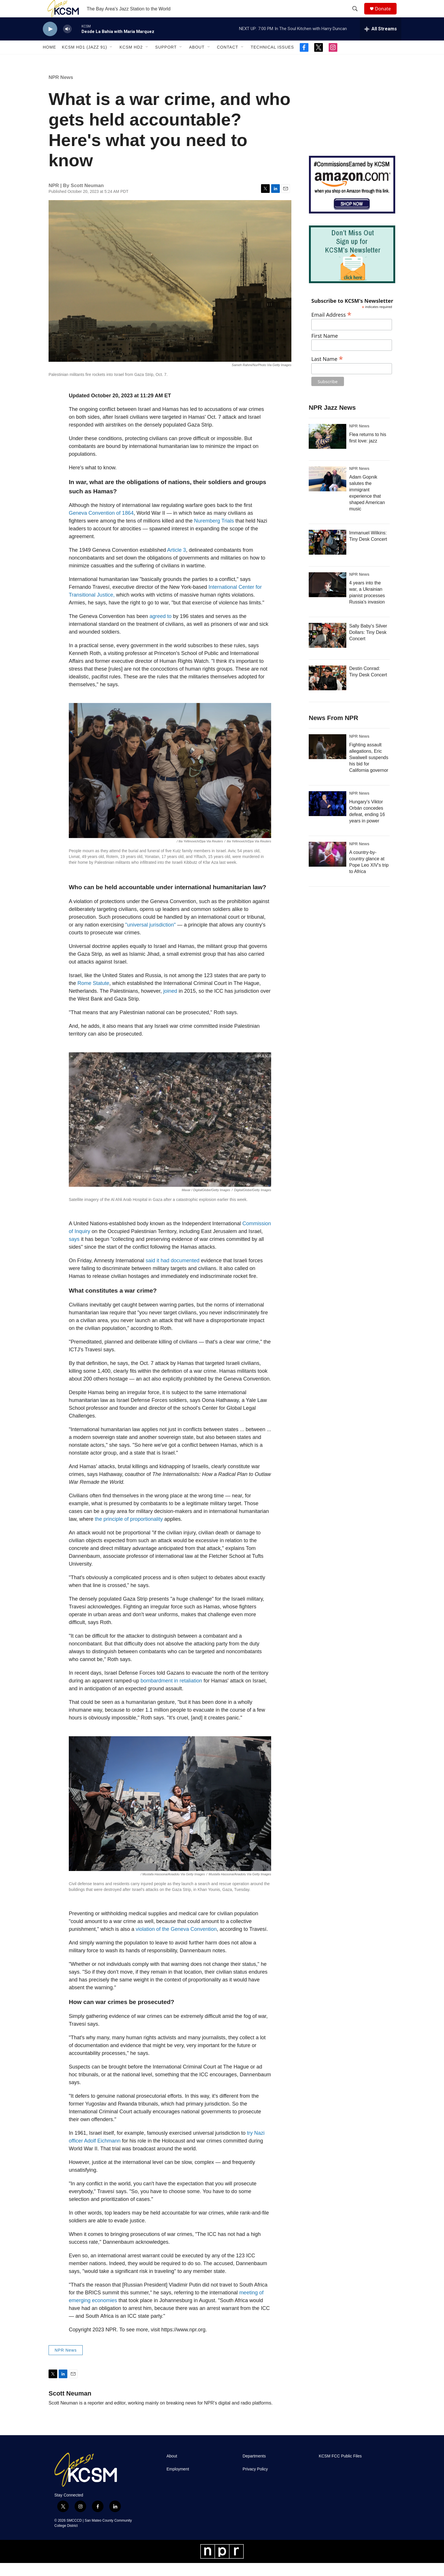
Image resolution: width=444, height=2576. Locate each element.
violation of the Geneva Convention (176, 1942)
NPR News (61, 90)
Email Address (331, 327)
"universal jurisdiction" (150, 938)
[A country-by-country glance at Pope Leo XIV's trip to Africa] (327, 867)
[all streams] (380, 41)
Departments (254, 2469)
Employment (177, 2482)
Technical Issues (272, 60)
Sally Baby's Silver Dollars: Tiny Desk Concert (368, 645)
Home (49, 60)
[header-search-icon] (357, 15)
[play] (50, 42)
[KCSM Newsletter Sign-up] (352, 267)
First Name (324, 349)
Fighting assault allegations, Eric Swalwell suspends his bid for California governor (368, 770)
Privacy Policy (255, 2482)
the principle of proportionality (129, 1532)
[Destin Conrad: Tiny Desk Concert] (327, 690)
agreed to (161, 629)
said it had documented (172, 1273)
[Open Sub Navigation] (111, 60)
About (196, 60)
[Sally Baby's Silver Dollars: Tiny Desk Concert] (327, 648)
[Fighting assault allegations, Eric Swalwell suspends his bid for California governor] (327, 759)
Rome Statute (93, 996)
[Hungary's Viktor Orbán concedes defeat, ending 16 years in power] (327, 816)
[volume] (67, 42)
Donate (386, 15)
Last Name (327, 371)
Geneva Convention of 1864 (101, 526)
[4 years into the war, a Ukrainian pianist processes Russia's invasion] (327, 597)
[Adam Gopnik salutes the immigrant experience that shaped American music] (327, 491)
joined (170, 1004)
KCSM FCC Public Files (340, 2469)
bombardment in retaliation (171, 1694)
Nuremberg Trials (214, 534)
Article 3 (176, 563)
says (75, 1252)
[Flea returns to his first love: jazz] (327, 449)
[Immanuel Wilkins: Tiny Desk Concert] (327, 555)
